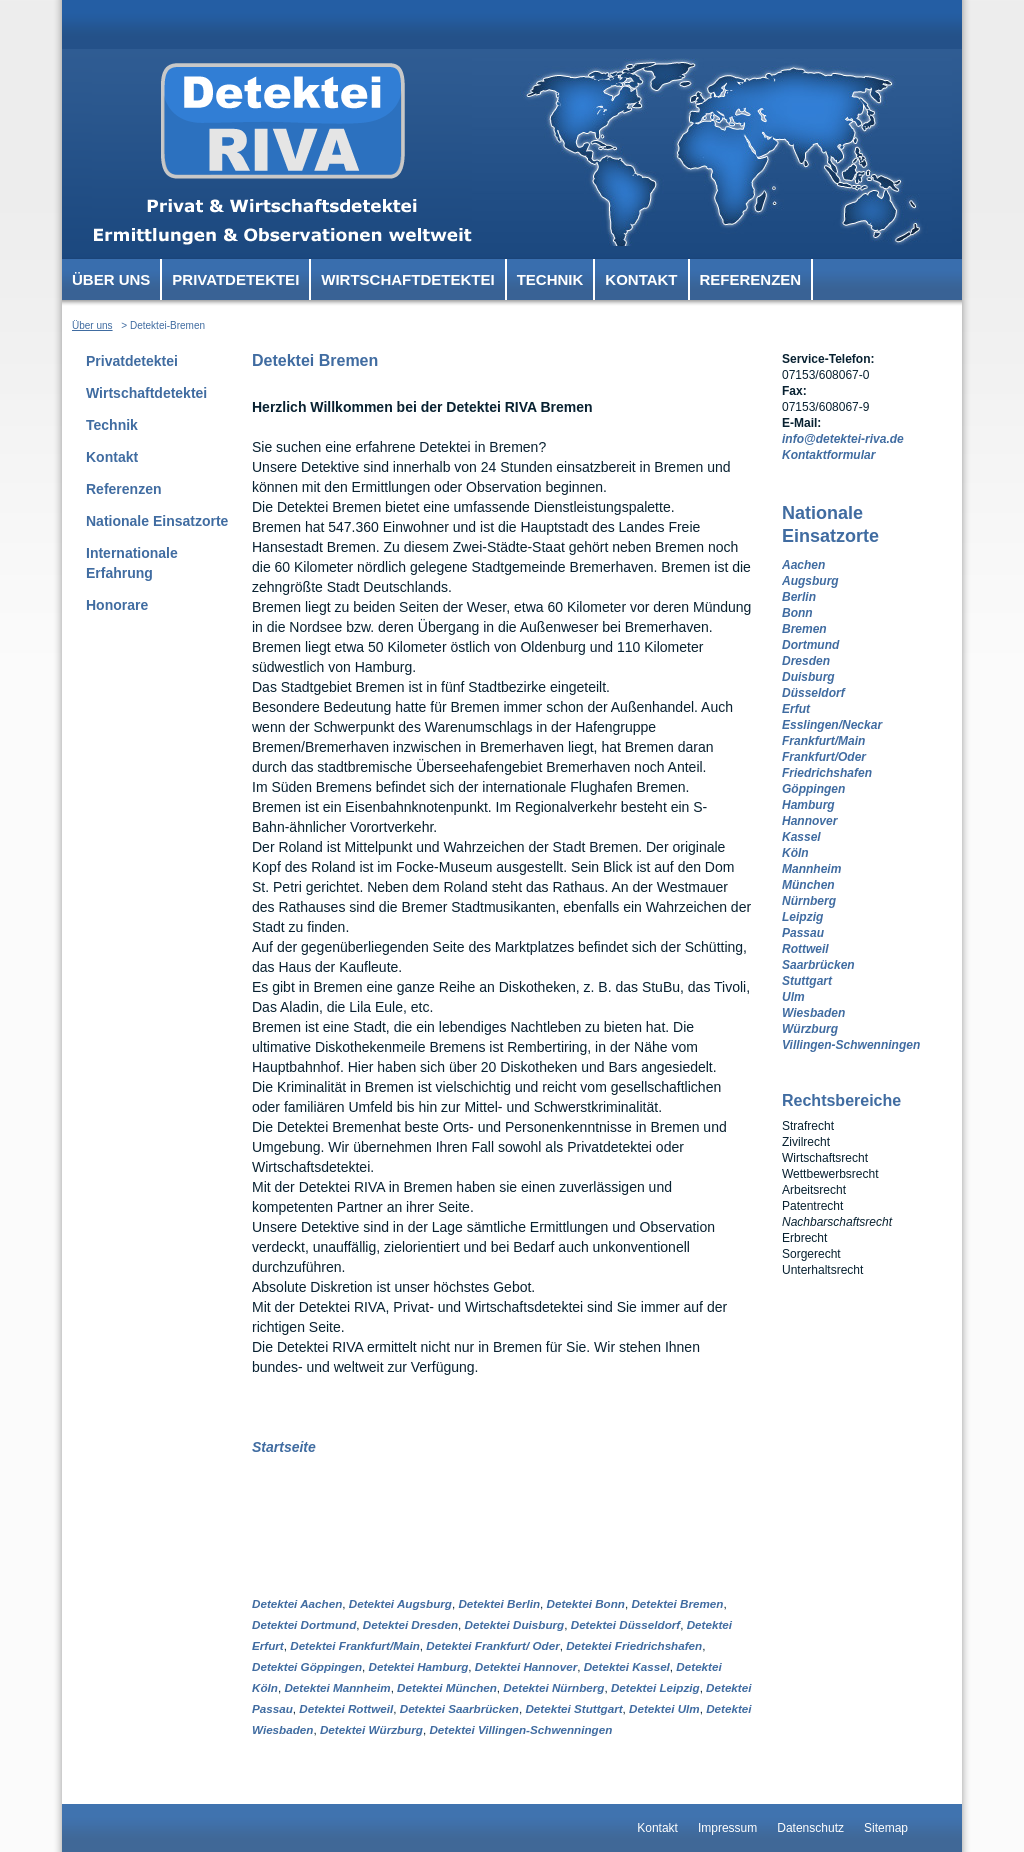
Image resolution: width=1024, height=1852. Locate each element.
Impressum (727, 1828)
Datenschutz (810, 1828)
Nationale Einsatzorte (157, 521)
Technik (550, 279)
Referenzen (751, 279)
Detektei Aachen (297, 1603)
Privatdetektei (235, 279)
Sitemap (886, 1828)
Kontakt (641, 279)
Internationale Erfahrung (132, 563)
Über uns (111, 279)
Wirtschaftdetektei (407, 279)
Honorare (117, 605)
